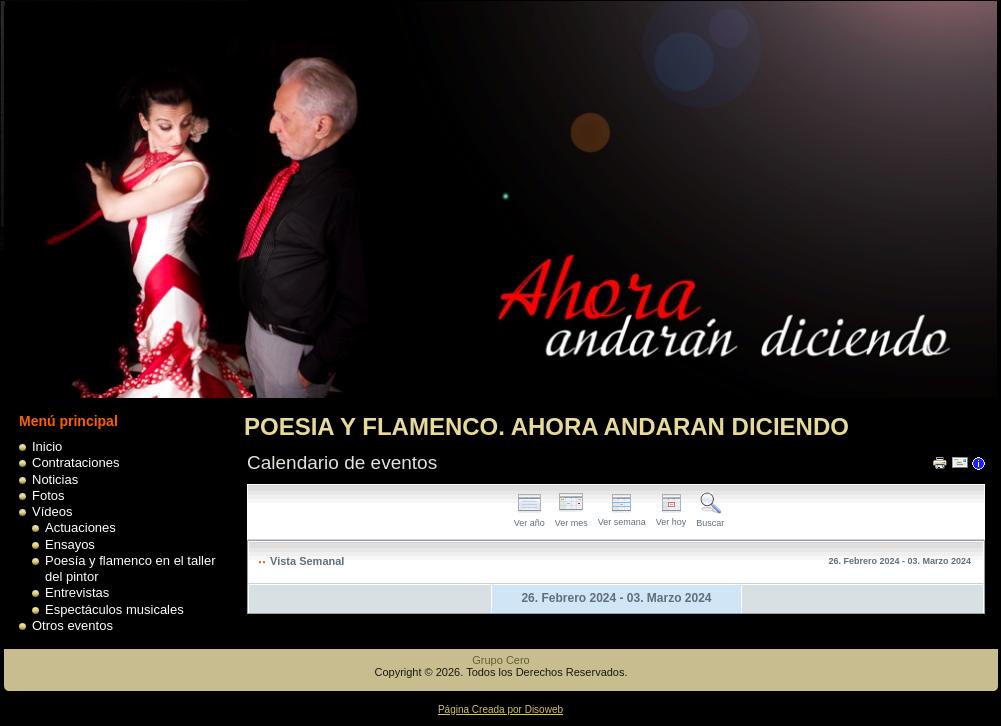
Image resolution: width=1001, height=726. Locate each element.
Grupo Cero (500, 660)
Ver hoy (671, 516)
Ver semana (622, 516)
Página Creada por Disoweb (500, 709)
